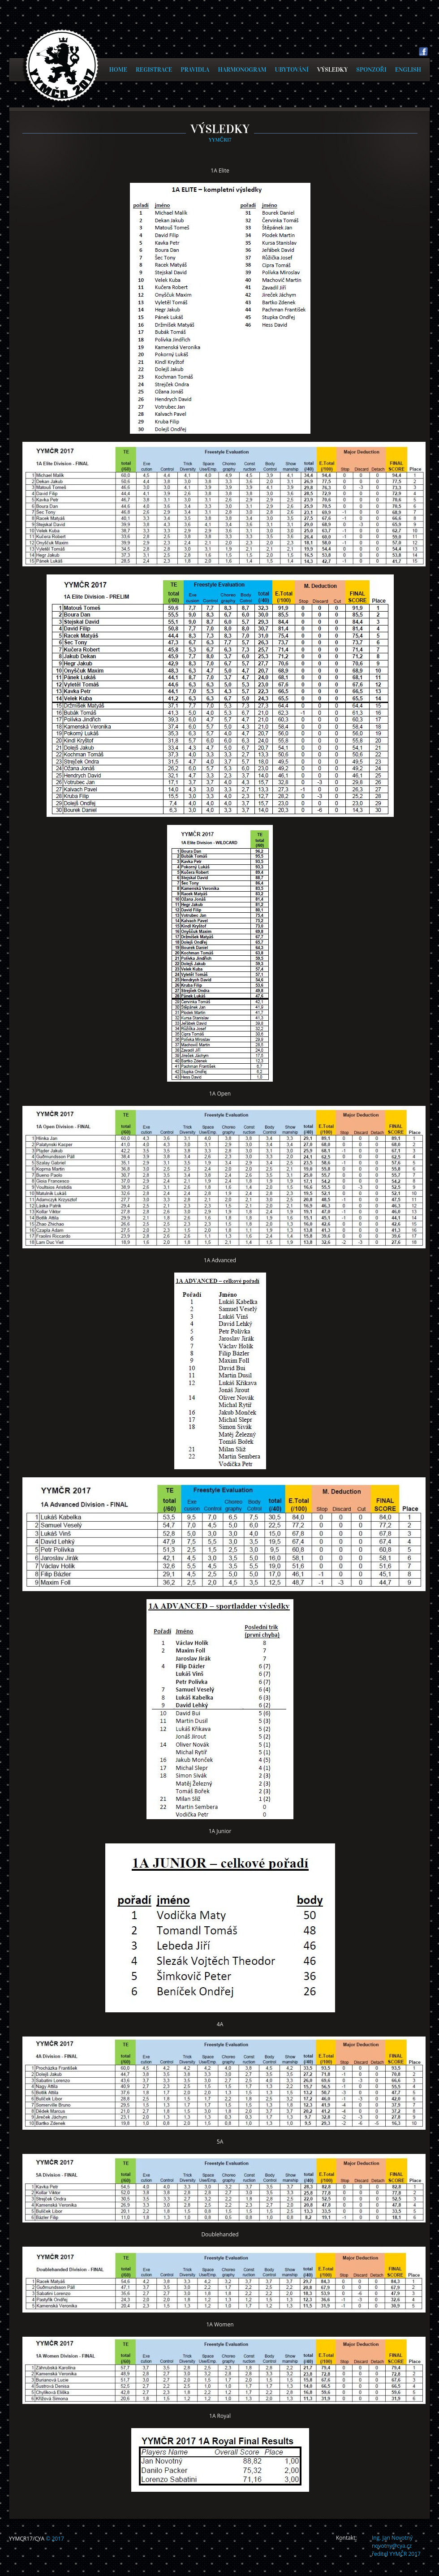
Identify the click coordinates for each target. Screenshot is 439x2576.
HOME (118, 69)
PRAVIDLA (195, 69)
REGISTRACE (154, 69)
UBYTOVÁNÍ (292, 69)
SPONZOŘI (371, 69)
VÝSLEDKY (332, 69)
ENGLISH (408, 69)
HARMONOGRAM (242, 69)
